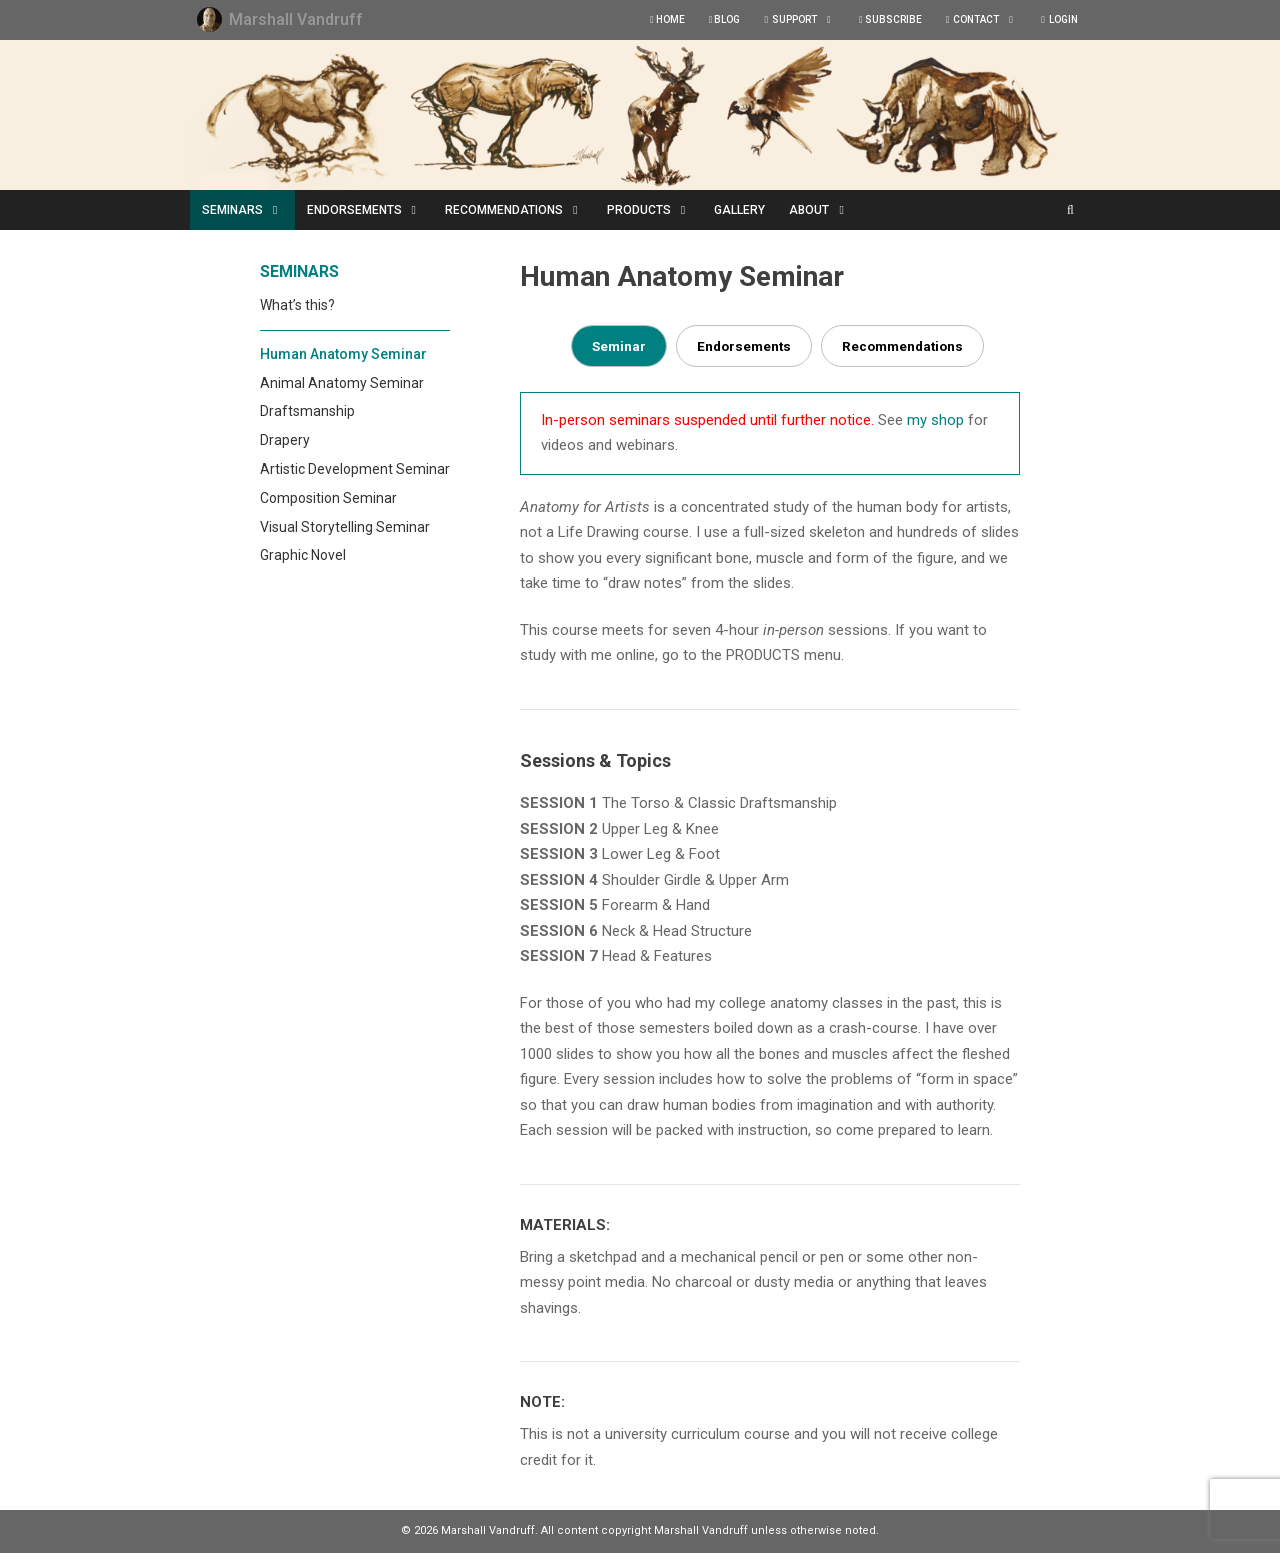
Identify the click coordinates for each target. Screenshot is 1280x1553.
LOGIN (1059, 19)
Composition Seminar (328, 498)
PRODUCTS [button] (655, 210)
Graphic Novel (303, 555)
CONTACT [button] (988, 20)
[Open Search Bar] (1070, 210)
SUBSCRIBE (890, 19)
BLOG (725, 19)
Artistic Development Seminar (355, 469)
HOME (667, 19)
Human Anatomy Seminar (343, 354)
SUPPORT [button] (805, 20)
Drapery (285, 440)
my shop (935, 420)
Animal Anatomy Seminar (342, 383)
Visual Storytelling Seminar (345, 527)
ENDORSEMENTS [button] (370, 210)
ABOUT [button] (825, 210)
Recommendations (902, 346)
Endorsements (744, 346)
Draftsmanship (307, 411)
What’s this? (297, 305)
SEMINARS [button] (248, 210)
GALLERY (739, 210)
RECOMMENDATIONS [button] (520, 210)
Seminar (619, 346)
